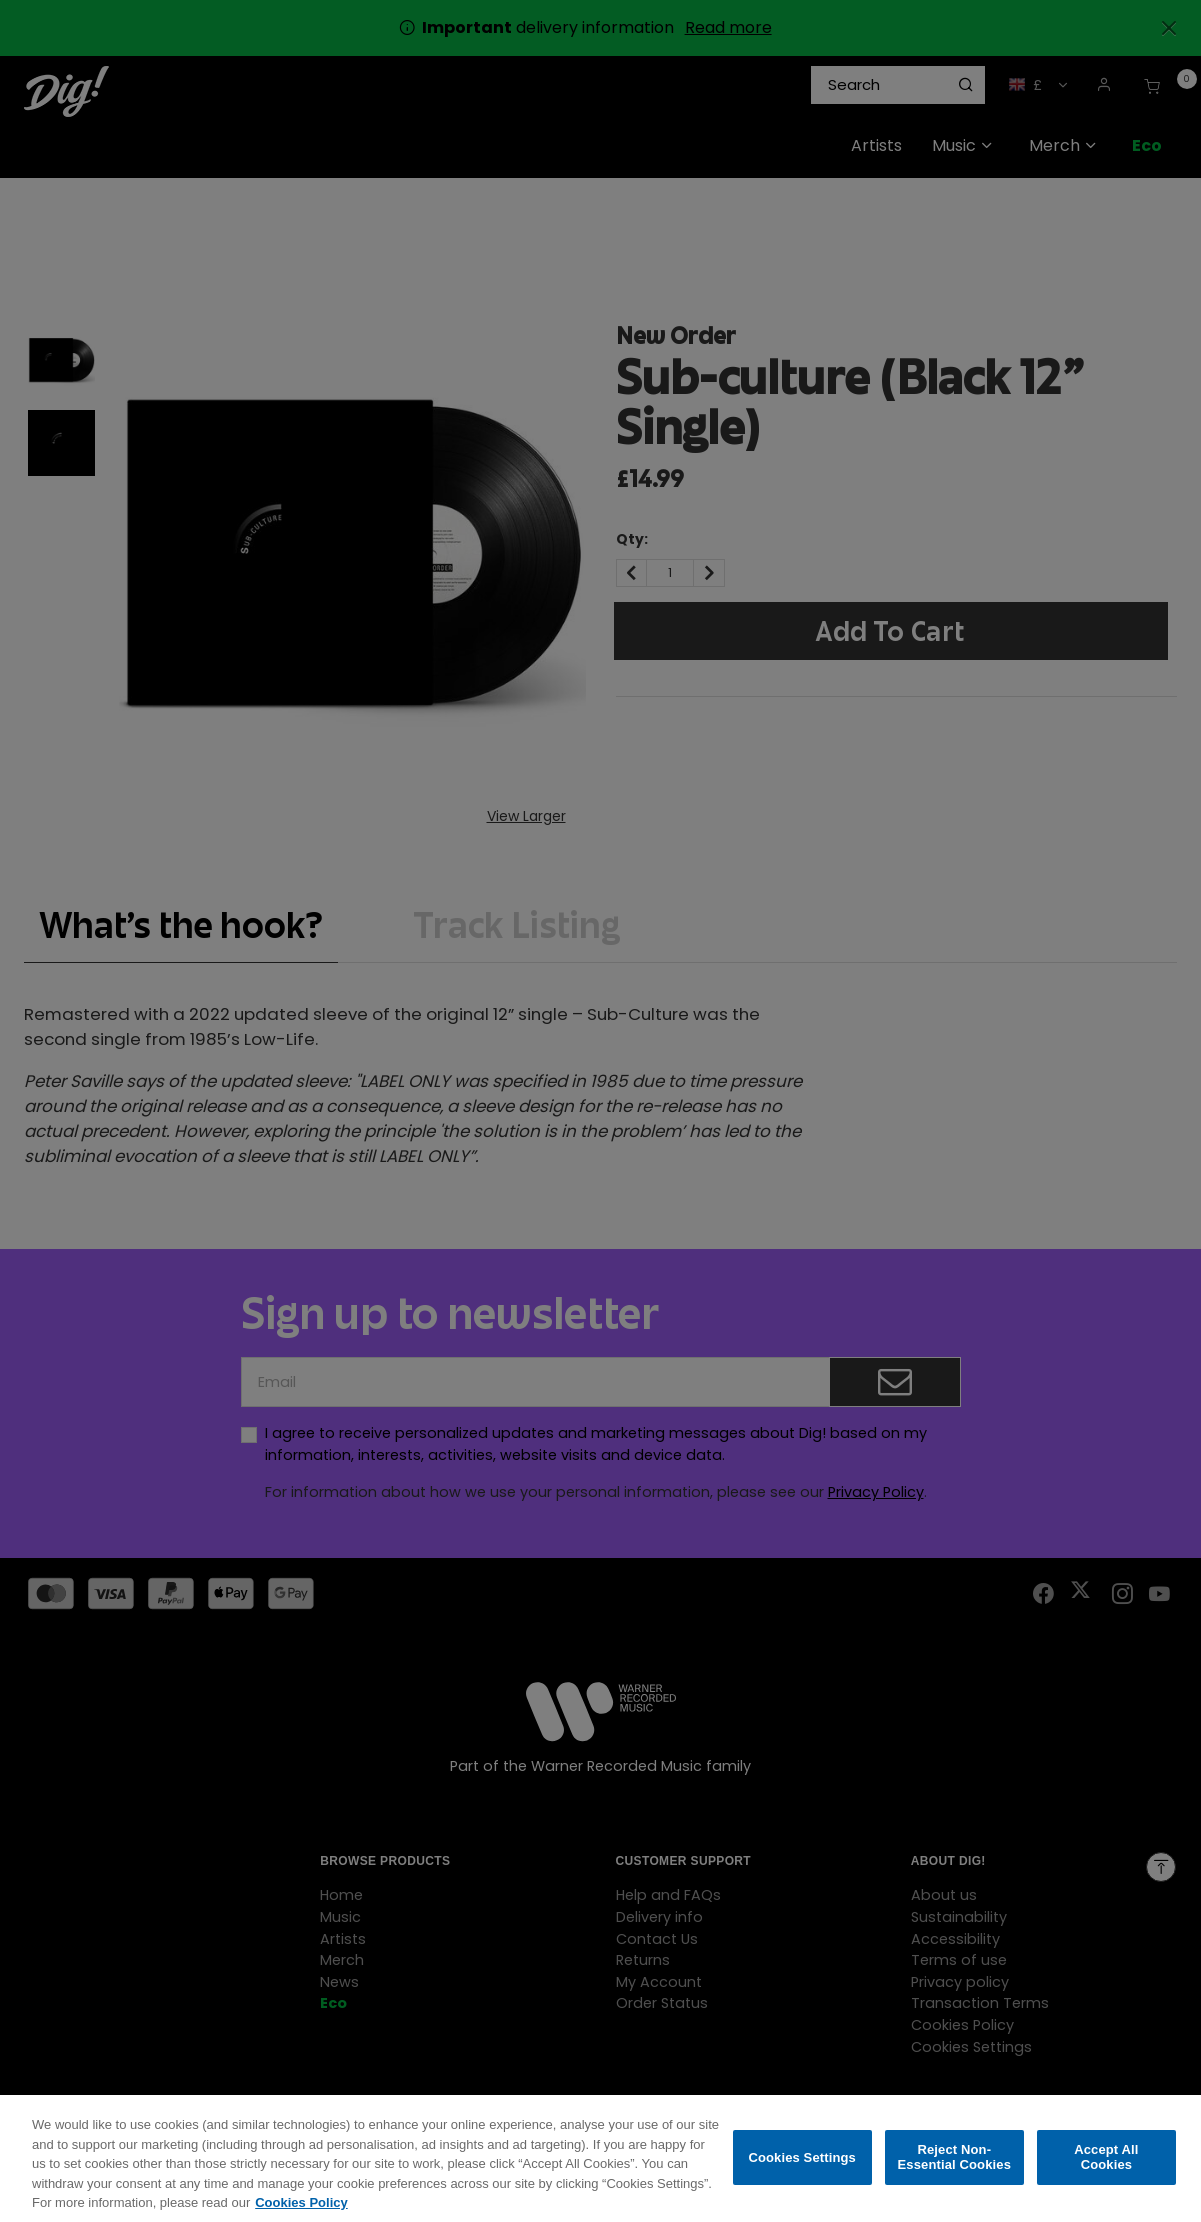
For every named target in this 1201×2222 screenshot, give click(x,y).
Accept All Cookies (1106, 2169)
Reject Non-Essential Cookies (954, 2169)
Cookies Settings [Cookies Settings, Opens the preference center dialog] (802, 2169)
